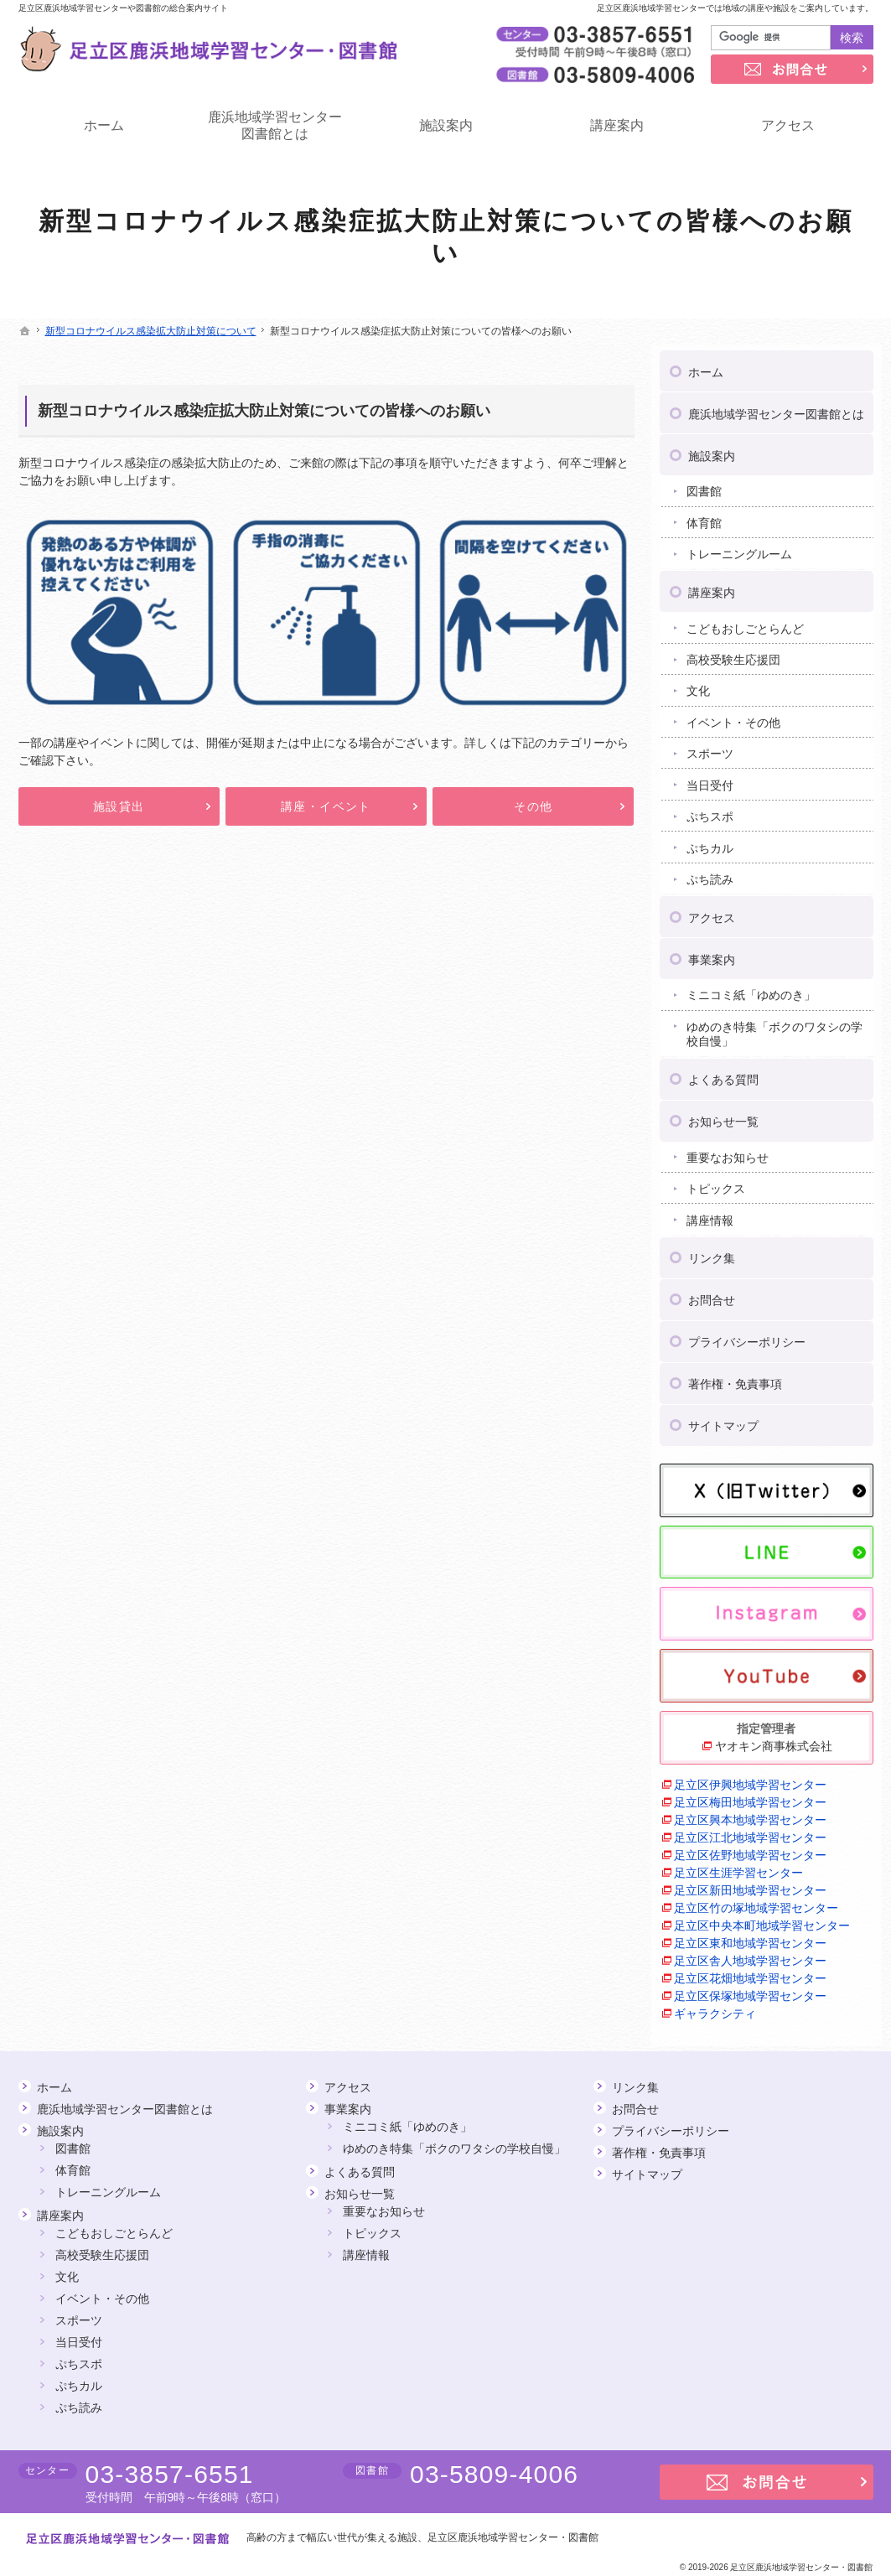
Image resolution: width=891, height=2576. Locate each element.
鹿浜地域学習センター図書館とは (776, 408)
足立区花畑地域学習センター (750, 1972)
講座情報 (709, 1214)
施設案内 (711, 450)
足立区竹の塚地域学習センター (756, 1902)
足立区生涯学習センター (738, 1867)
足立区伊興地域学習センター (750, 1779)
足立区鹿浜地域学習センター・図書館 (512, 2537)
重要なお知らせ (727, 1151)
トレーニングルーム (739, 548)
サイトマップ (723, 1420)
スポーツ (709, 747)
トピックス (715, 1183)
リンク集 (711, 1252)
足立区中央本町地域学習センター (762, 1919)
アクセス (711, 912)
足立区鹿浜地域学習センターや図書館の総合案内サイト (123, 8)
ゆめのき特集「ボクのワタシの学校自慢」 (774, 1028)
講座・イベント (326, 806)
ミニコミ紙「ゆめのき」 (751, 989)
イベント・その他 (733, 716)
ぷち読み (709, 873)
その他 (533, 806)
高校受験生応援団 (733, 654)
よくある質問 (723, 1074)
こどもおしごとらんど (745, 623)
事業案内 (711, 954)
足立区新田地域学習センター (750, 1884)
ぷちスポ (709, 810)
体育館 (704, 517)
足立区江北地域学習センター (750, 1831)
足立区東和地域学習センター (750, 1937)
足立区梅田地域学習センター (750, 1796)
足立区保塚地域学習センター (750, 1990)
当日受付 (709, 779)
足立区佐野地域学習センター (750, 1849)
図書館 (704, 485)
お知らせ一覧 (723, 1115)
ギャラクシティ (715, 2007)
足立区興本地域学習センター (750, 1814)
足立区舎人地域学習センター (750, 1955)
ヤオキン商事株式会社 (773, 1740)
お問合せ (711, 1294)
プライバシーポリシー (747, 1336)
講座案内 (711, 586)
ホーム (705, 366)
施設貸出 (119, 806)
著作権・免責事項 (735, 1378)
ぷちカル (709, 841)
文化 (698, 685)
